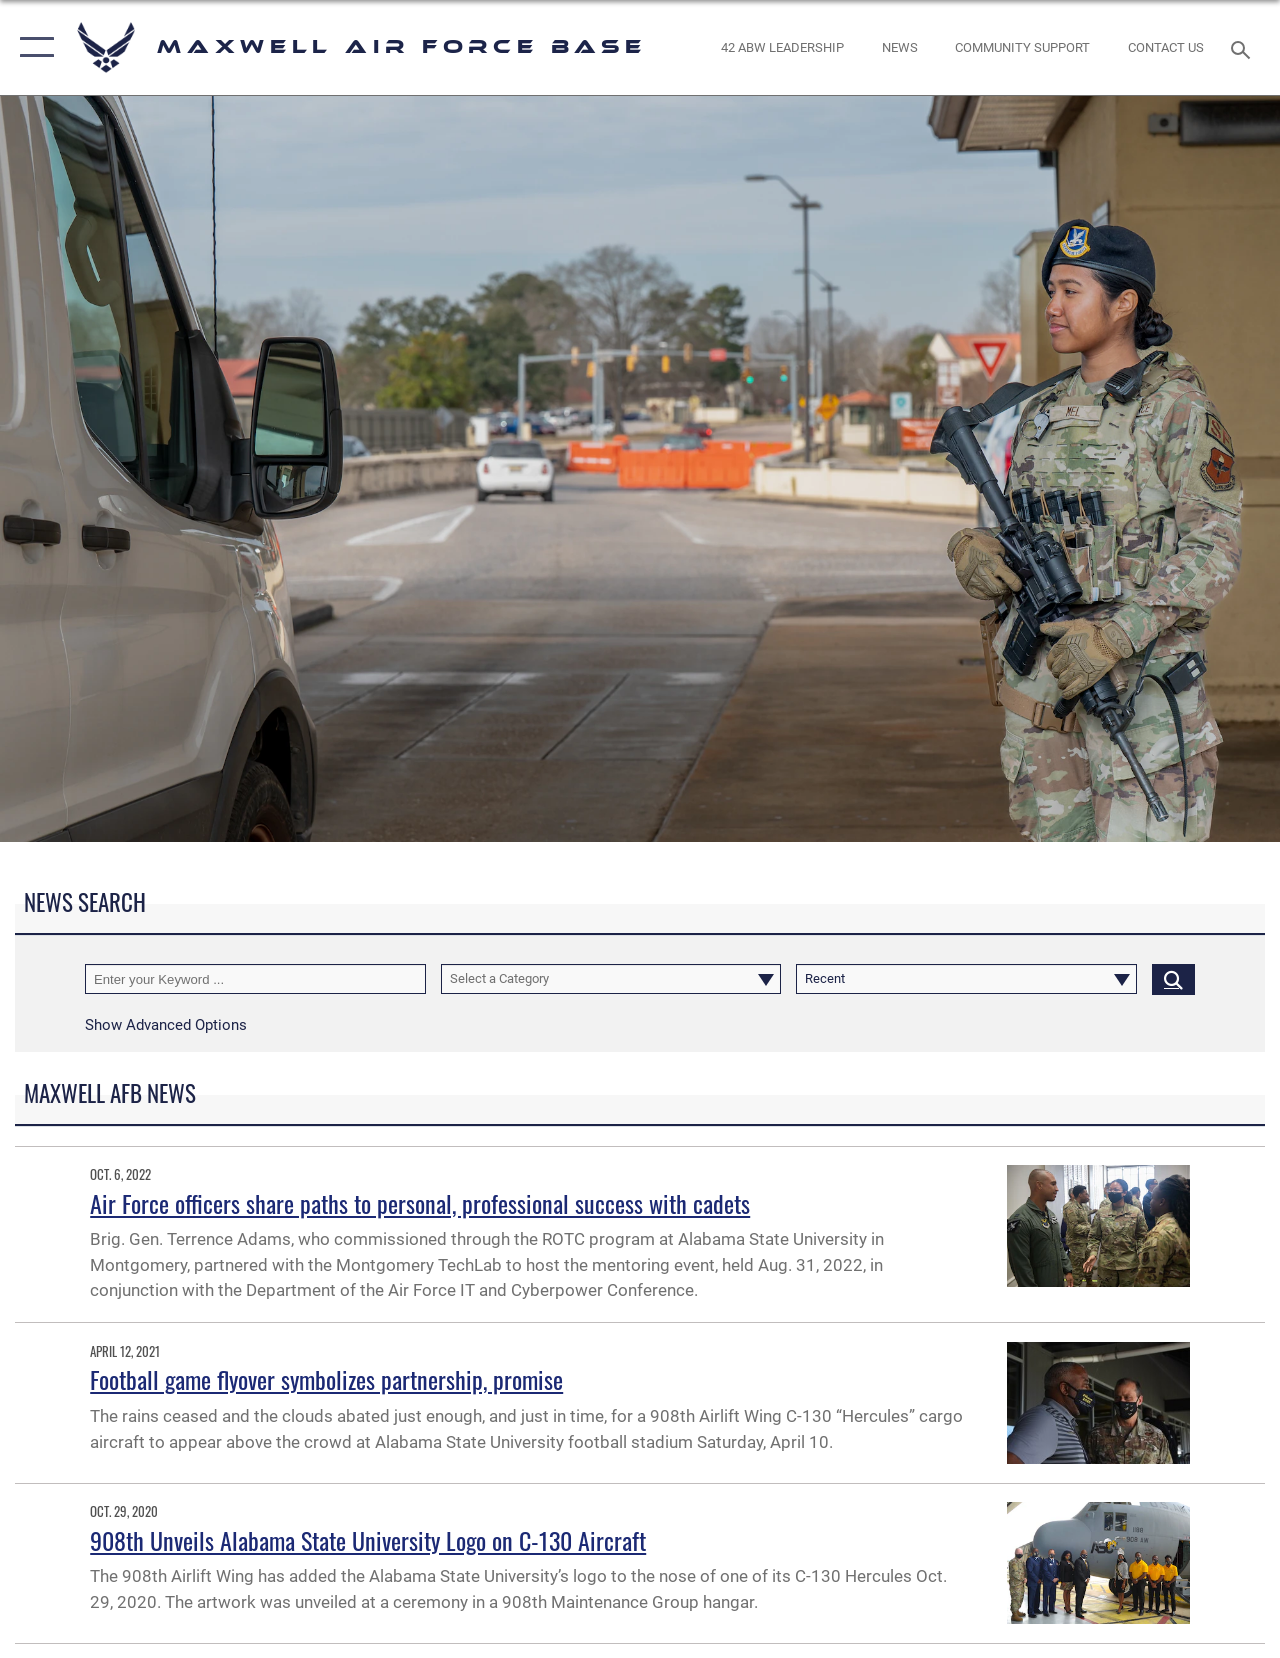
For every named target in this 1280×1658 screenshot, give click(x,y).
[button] (32, 47)
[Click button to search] (1173, 979)
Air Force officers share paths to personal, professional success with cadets (420, 1203)
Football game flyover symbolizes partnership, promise (326, 1379)
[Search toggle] (1244, 47)
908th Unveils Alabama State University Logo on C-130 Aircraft (368, 1540)
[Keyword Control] (255, 979)
